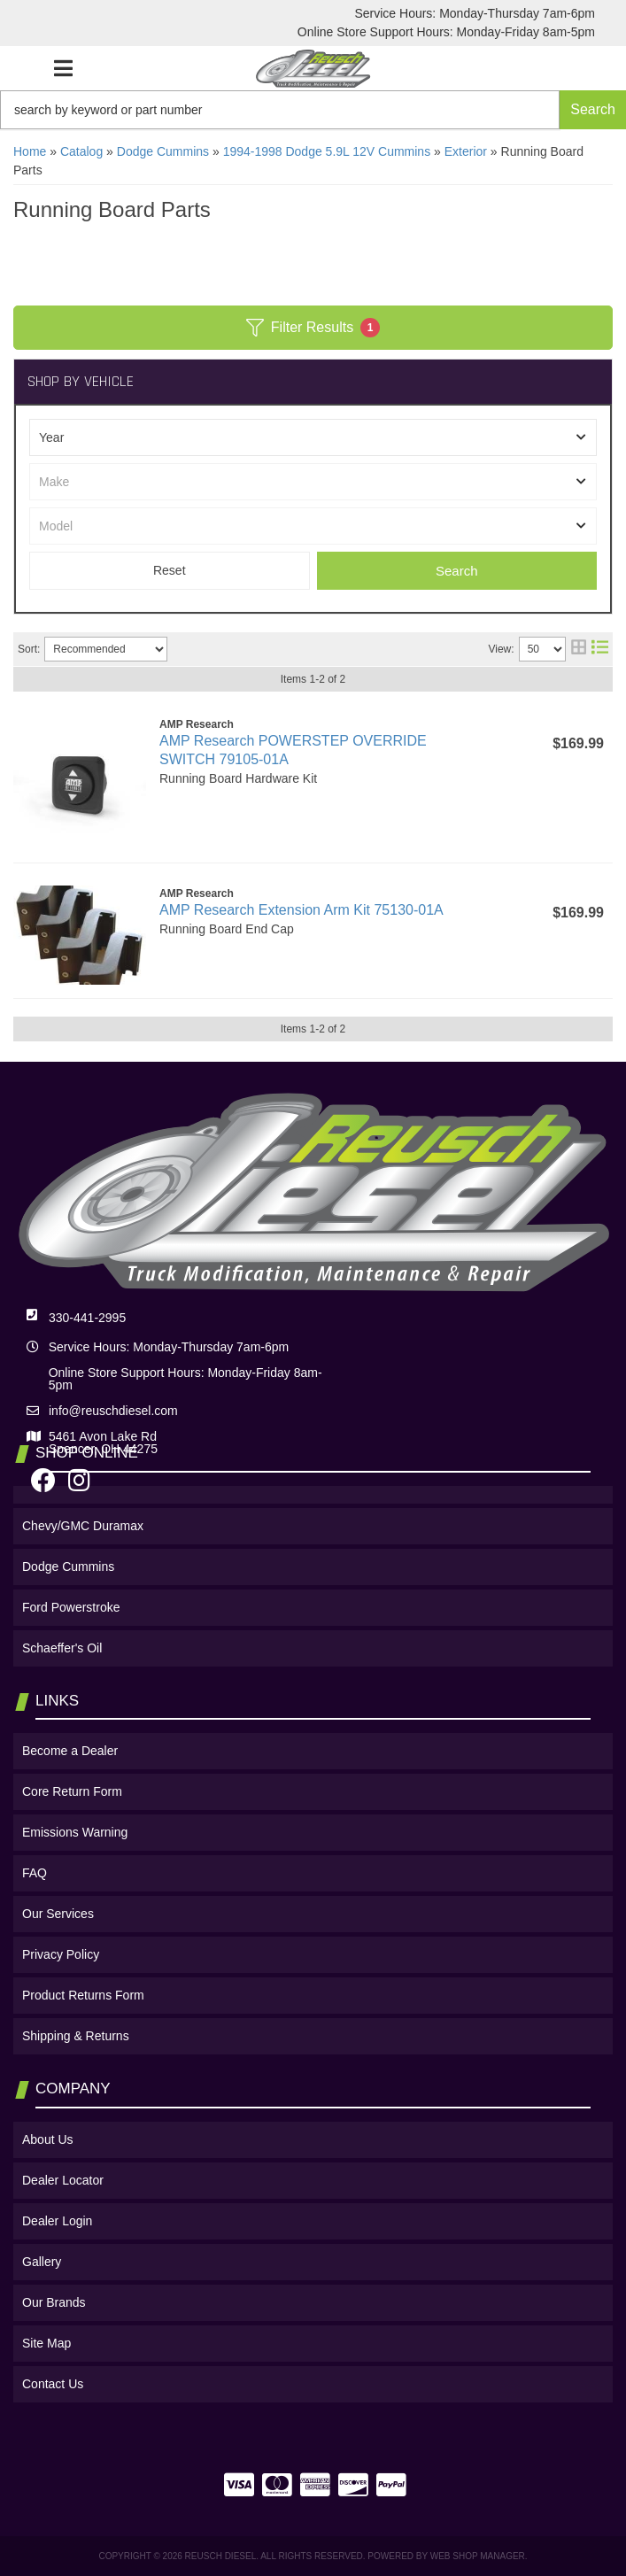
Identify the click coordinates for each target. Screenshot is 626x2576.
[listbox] (313, 437)
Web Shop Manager (477, 2556)
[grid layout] (578, 649)
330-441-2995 (87, 1318)
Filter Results (313, 327)
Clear (169, 571)
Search (457, 570)
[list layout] (599, 649)
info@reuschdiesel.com (113, 1410)
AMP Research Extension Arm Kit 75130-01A (301, 909)
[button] (313, 109)
